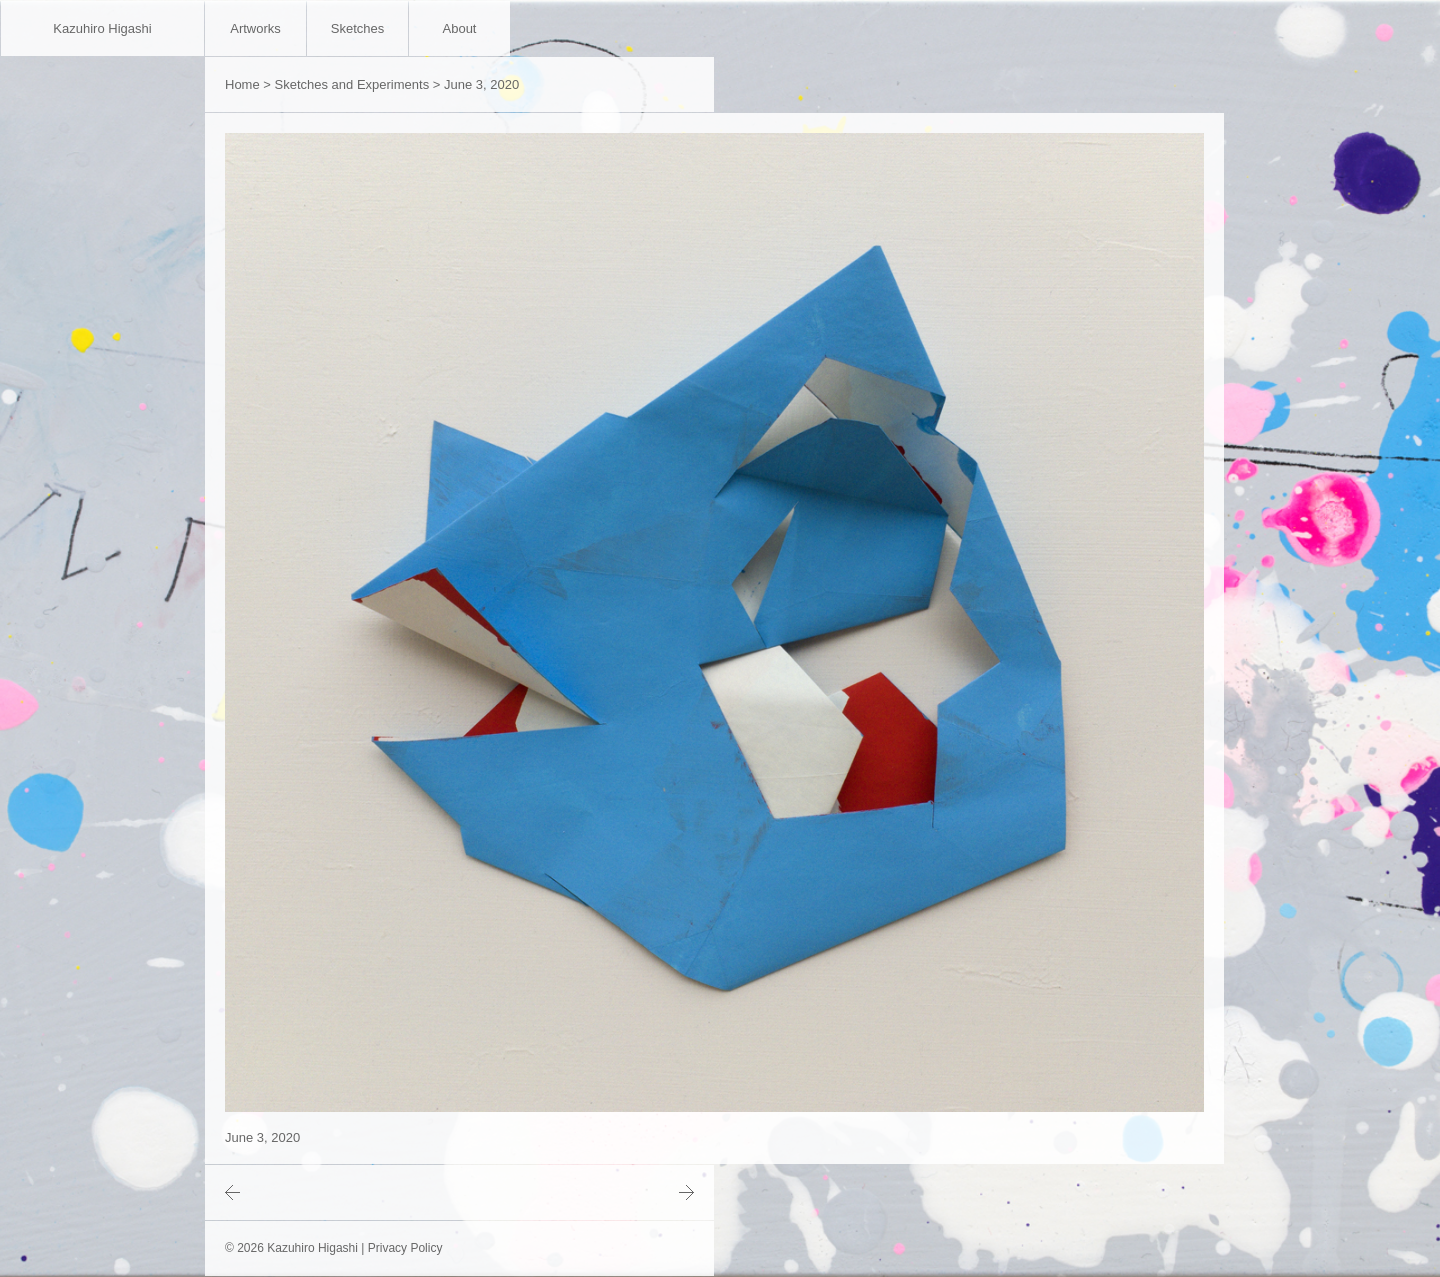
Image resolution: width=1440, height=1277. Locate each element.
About (460, 28)
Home (242, 84)
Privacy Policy (405, 1248)
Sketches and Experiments (352, 84)
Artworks (255, 28)
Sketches (357, 28)
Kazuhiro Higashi (102, 28)
